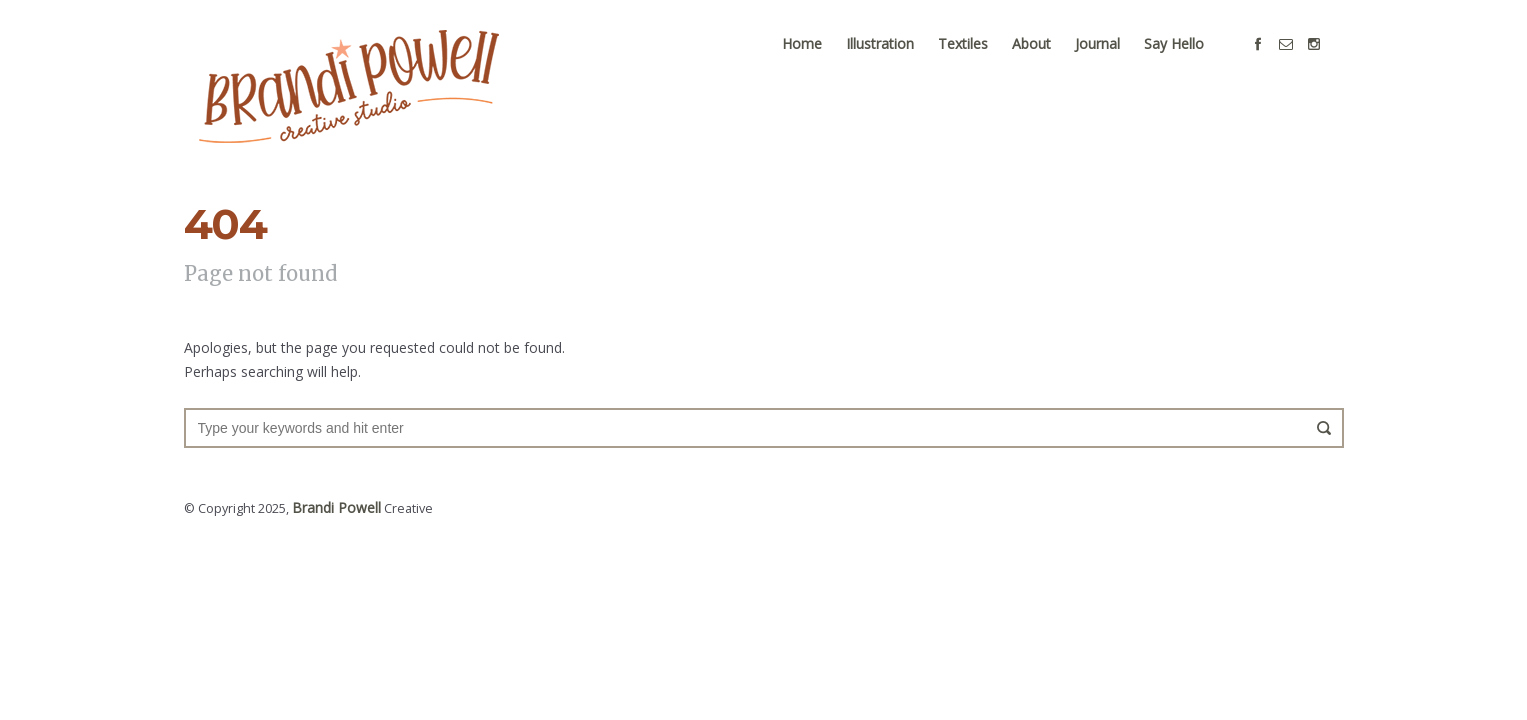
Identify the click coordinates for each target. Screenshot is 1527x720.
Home (818, 61)
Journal (1113, 61)
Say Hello (1190, 61)
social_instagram (1330, 62)
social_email (1302, 62)
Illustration (896, 61)
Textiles (979, 61)
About (1047, 61)
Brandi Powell (333, 525)
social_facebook (1274, 62)
